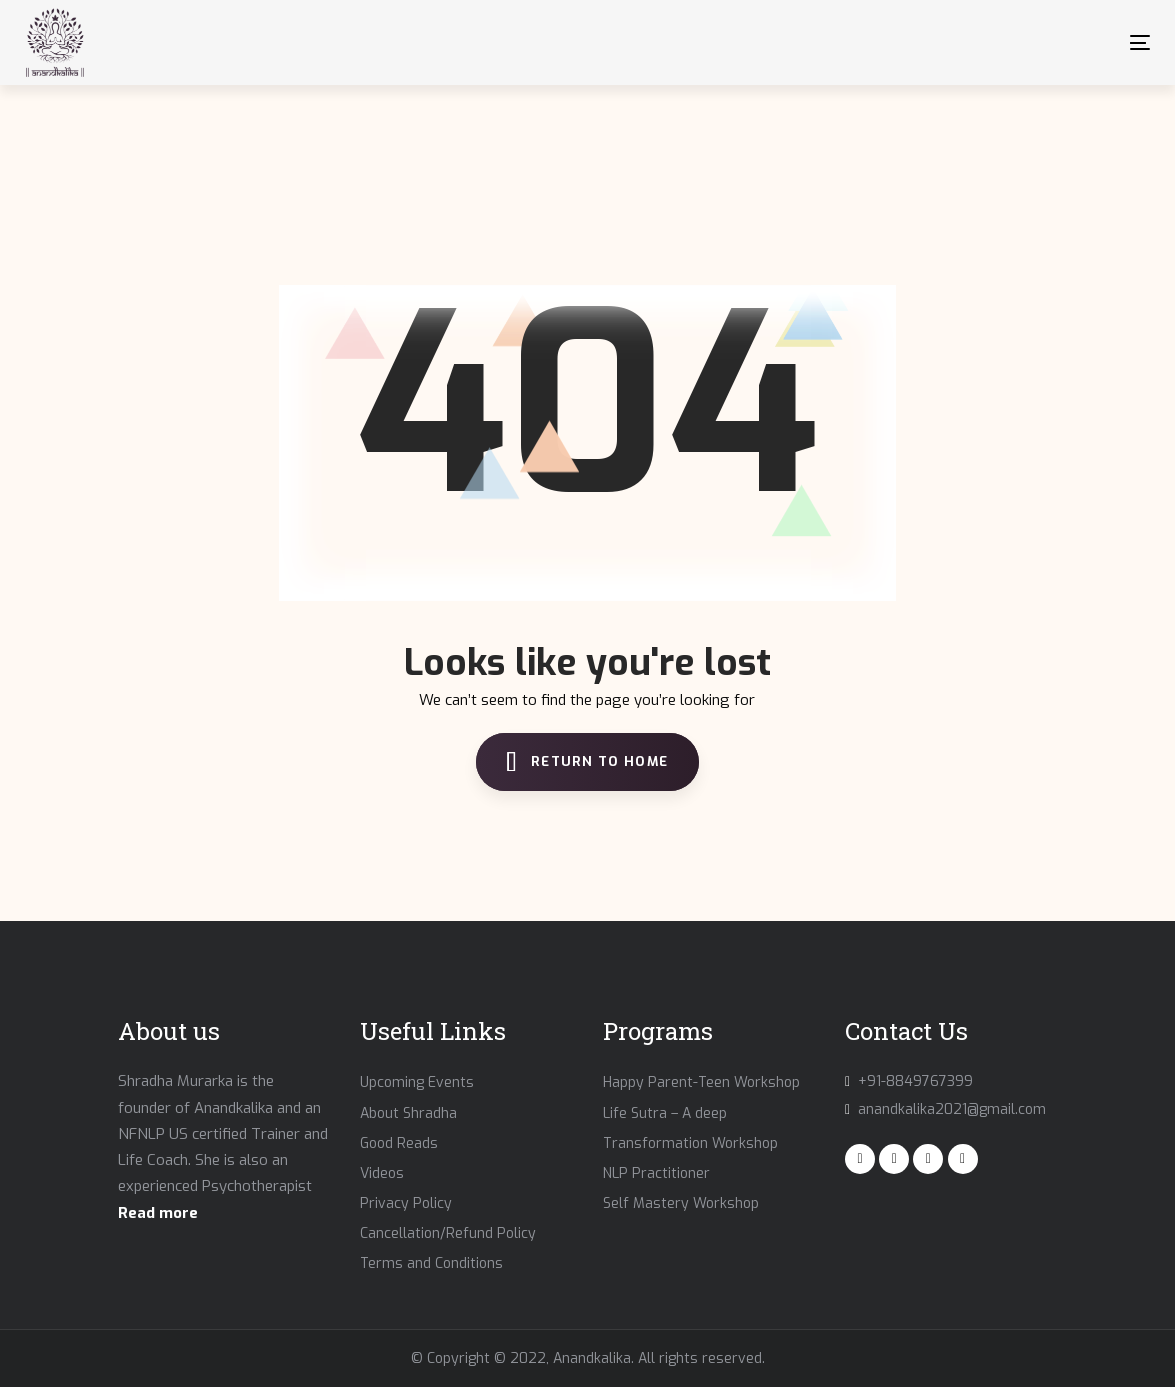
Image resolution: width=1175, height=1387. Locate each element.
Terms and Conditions (431, 1263)
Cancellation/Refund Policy (448, 1233)
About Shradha (408, 1113)
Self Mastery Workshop (681, 1203)
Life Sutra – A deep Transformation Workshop (690, 1128)
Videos (382, 1173)
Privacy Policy (406, 1203)
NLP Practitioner (656, 1173)
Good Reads (399, 1143)
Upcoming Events (417, 1082)
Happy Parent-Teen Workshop (701, 1082)
